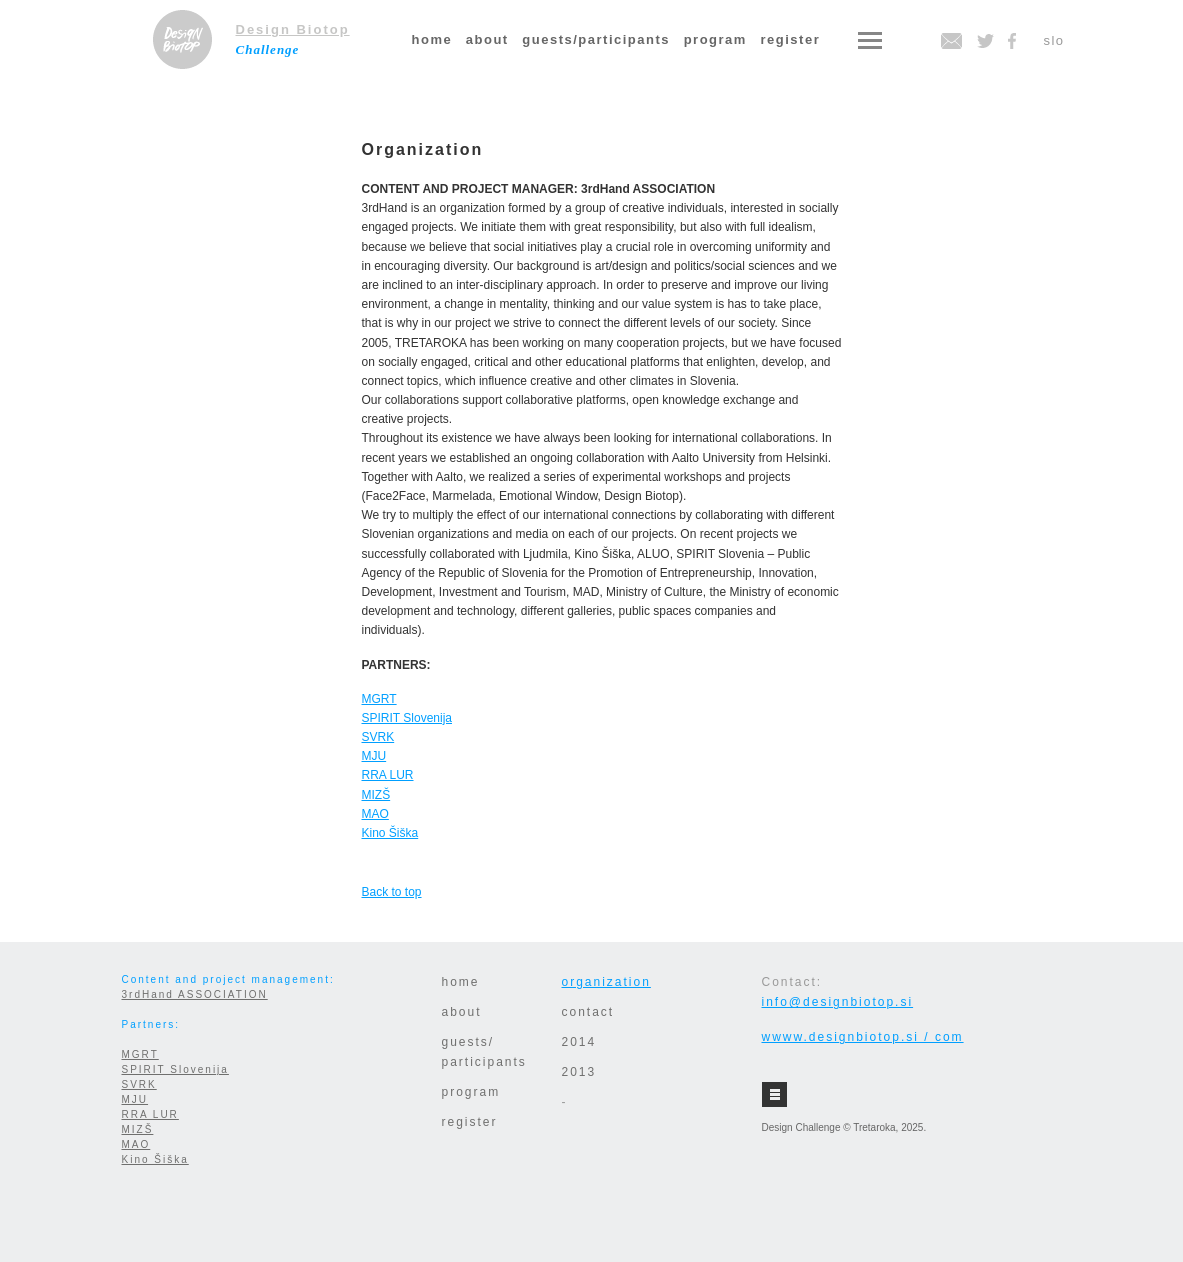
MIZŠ (376, 795)
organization (606, 982)
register (791, 39)
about (487, 39)
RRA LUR (388, 775)
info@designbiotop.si (838, 1002)
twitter (985, 41)
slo (1053, 40)
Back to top (392, 892)
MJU (374, 756)
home (432, 39)
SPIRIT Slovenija (407, 718)
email (952, 41)
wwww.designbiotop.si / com (863, 1037)
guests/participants (596, 39)
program (715, 39)
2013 (579, 1072)
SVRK (378, 737)
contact (588, 1012)
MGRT (379, 699)
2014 (579, 1042)
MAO (375, 814)
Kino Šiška (390, 833)
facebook (1012, 41)
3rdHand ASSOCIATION (195, 994)
